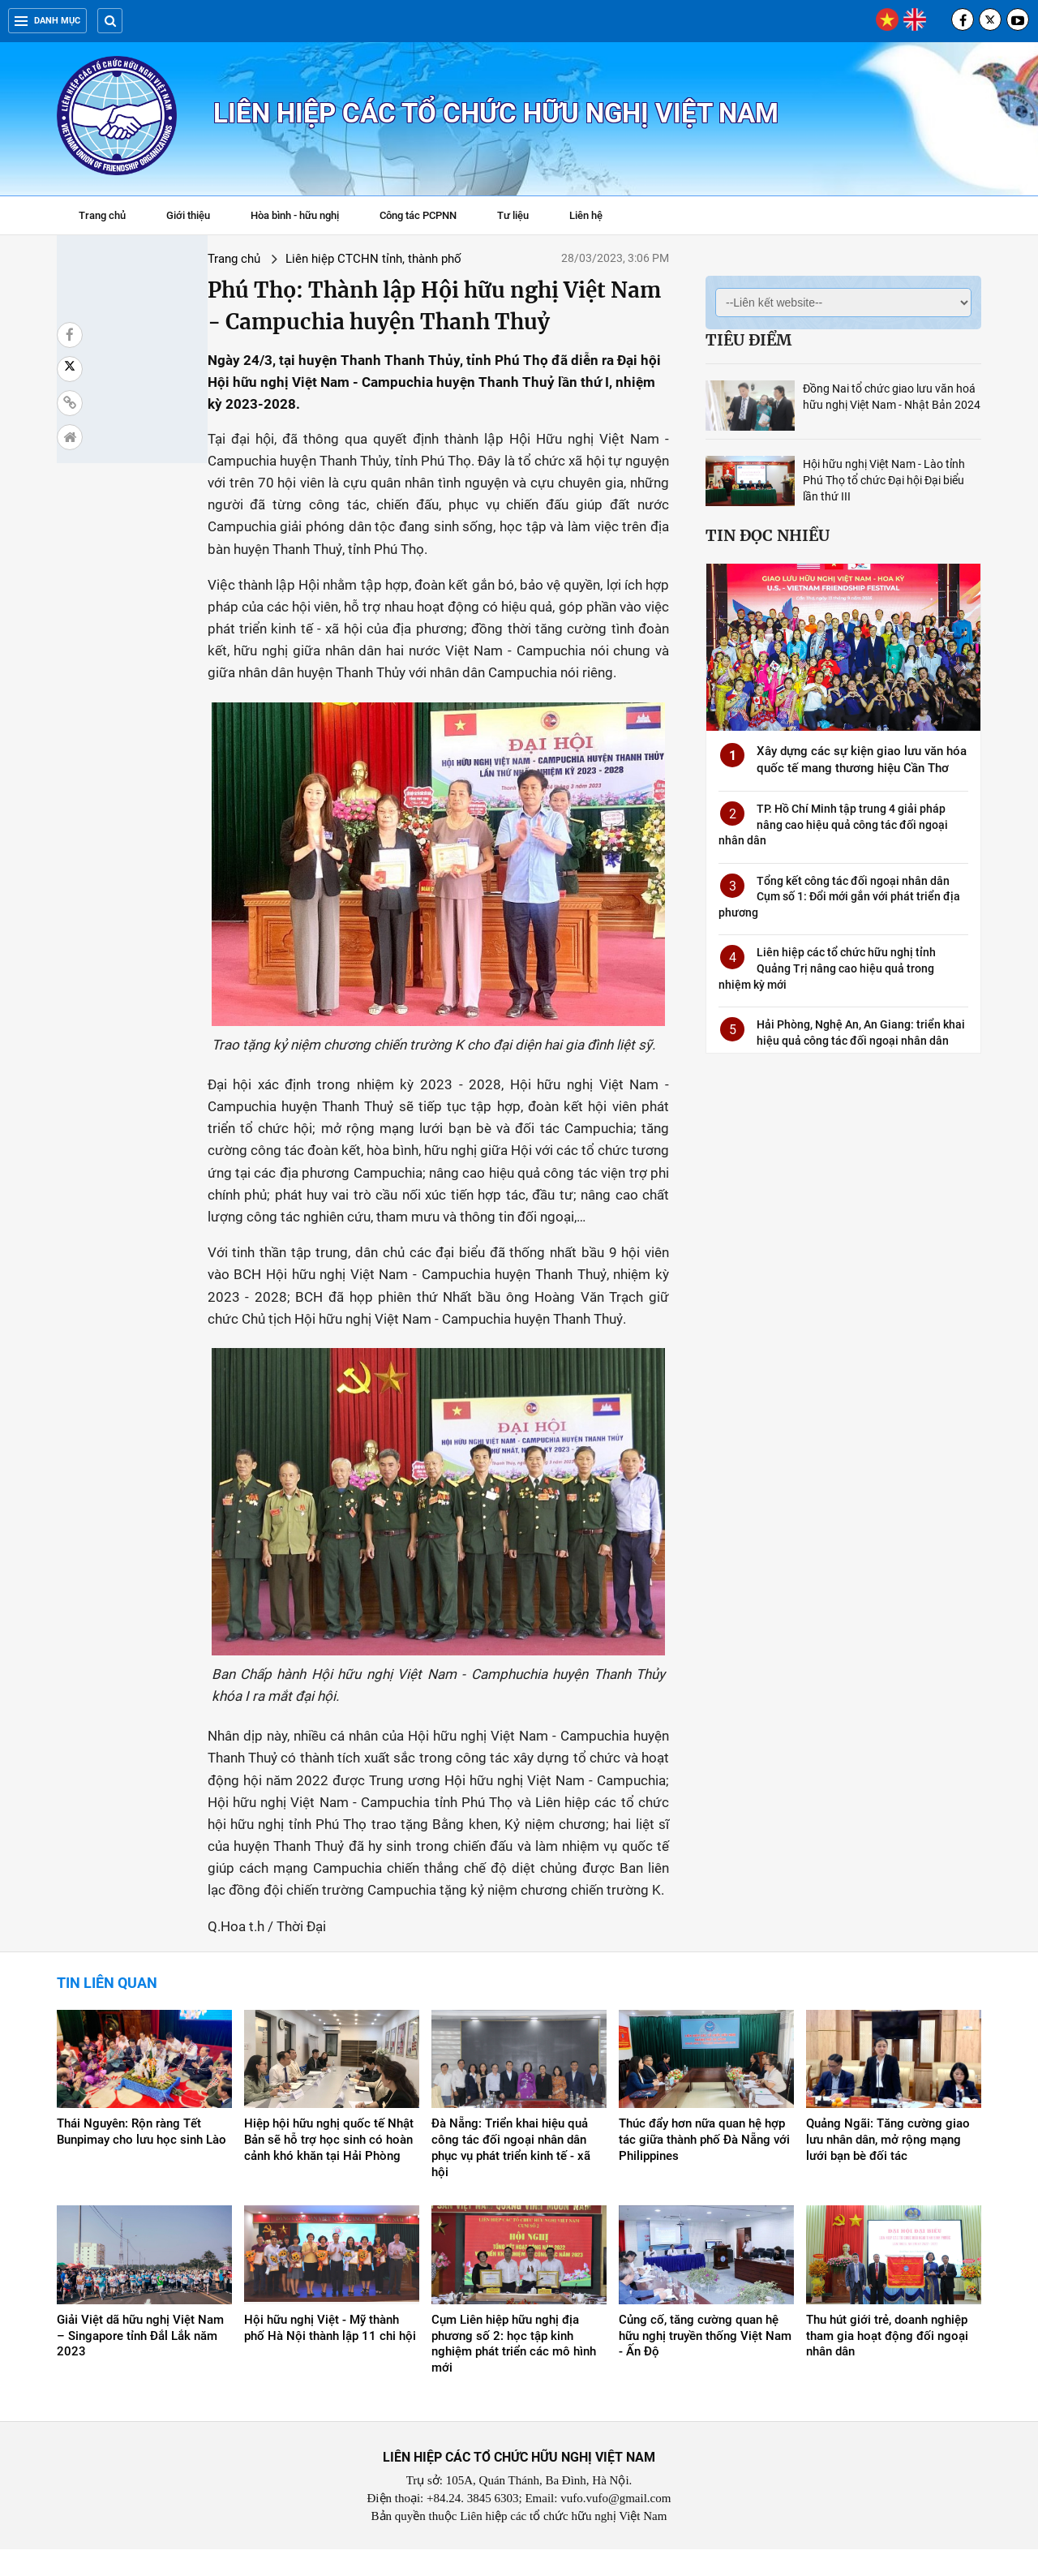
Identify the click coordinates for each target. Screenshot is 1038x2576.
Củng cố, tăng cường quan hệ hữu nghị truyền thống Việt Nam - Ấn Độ (705, 2361)
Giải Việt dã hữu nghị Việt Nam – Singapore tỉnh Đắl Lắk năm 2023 (140, 2361)
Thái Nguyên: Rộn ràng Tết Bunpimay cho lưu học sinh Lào (141, 2158)
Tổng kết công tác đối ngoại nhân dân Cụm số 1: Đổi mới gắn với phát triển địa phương (839, 896)
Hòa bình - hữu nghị (295, 215)
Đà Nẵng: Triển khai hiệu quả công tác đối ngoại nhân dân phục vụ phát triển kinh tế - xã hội (510, 2174)
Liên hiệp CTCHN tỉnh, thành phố (259, 258)
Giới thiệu (188, 215)
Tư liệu (521, 217)
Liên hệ (586, 215)
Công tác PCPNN (418, 215)
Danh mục (47, 20)
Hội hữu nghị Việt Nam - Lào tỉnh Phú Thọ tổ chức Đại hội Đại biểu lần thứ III (884, 480)
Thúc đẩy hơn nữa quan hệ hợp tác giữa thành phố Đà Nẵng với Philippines (704, 2166)
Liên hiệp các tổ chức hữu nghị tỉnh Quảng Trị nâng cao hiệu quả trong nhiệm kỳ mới (827, 968)
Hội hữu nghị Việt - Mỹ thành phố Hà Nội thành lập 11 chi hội (330, 2353)
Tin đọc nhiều (768, 535)
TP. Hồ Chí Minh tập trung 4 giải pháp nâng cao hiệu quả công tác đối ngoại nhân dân (833, 824)
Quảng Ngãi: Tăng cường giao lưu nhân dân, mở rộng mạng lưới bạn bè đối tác (888, 2166)
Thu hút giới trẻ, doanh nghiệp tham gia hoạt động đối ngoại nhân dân (887, 2361)
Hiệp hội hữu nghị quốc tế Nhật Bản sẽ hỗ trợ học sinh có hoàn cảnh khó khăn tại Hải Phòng (329, 2166)
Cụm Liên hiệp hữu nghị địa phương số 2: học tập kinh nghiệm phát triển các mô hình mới (513, 2370)
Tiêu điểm (748, 340)
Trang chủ (102, 215)
